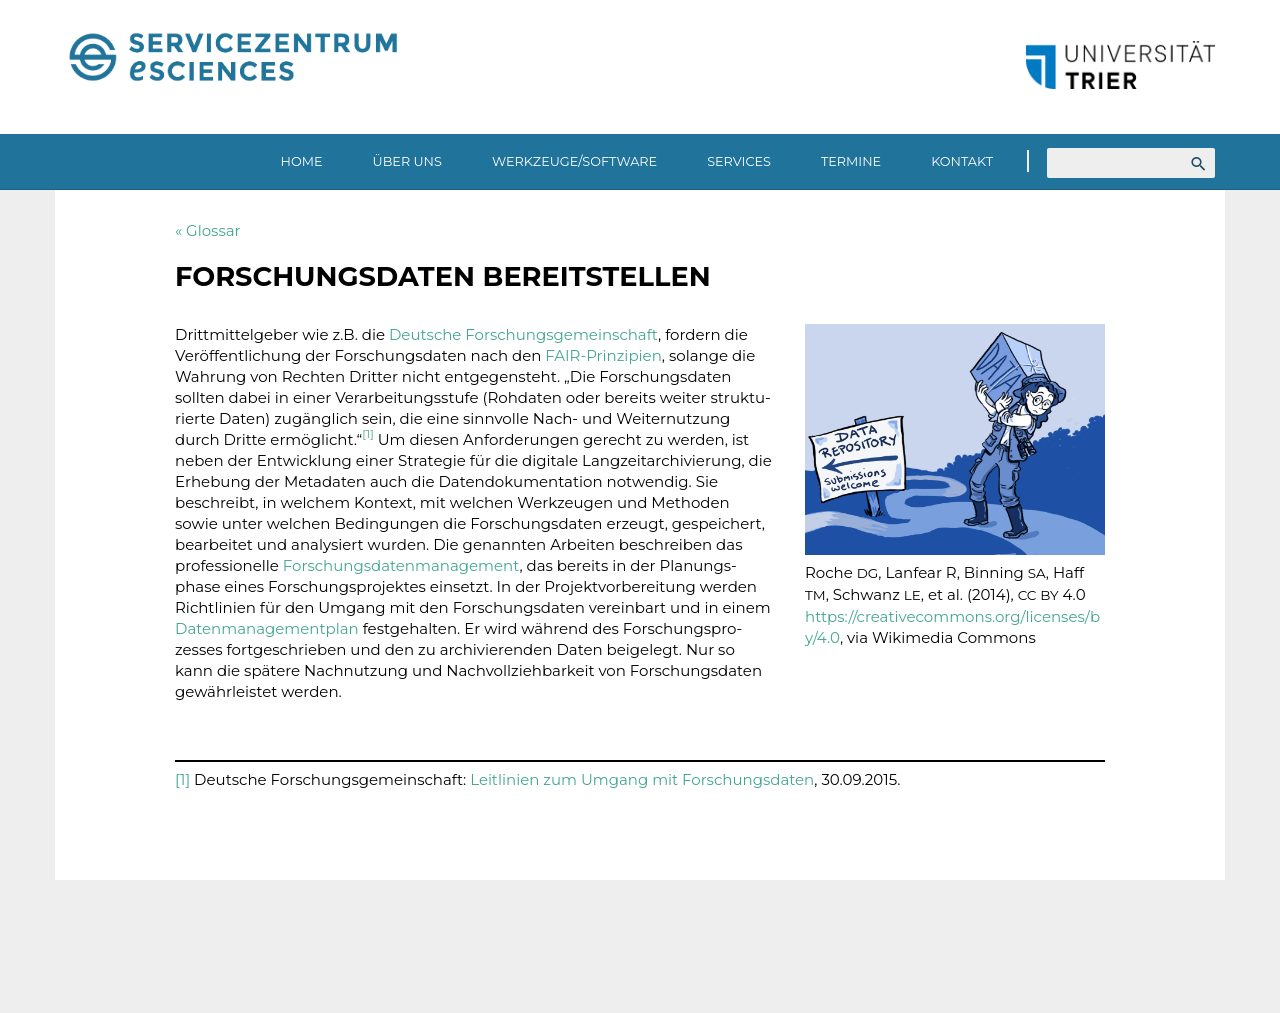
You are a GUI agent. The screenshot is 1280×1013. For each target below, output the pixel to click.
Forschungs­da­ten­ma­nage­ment (401, 565)
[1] (182, 779)
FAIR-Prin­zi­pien (603, 355)
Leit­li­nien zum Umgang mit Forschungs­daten (642, 779)
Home (302, 161)
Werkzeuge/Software (574, 161)
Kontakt (962, 161)
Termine (851, 161)
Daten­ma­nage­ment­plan (269, 628)
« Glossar (208, 230)
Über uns (407, 161)
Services (739, 161)
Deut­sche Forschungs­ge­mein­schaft (523, 334)
